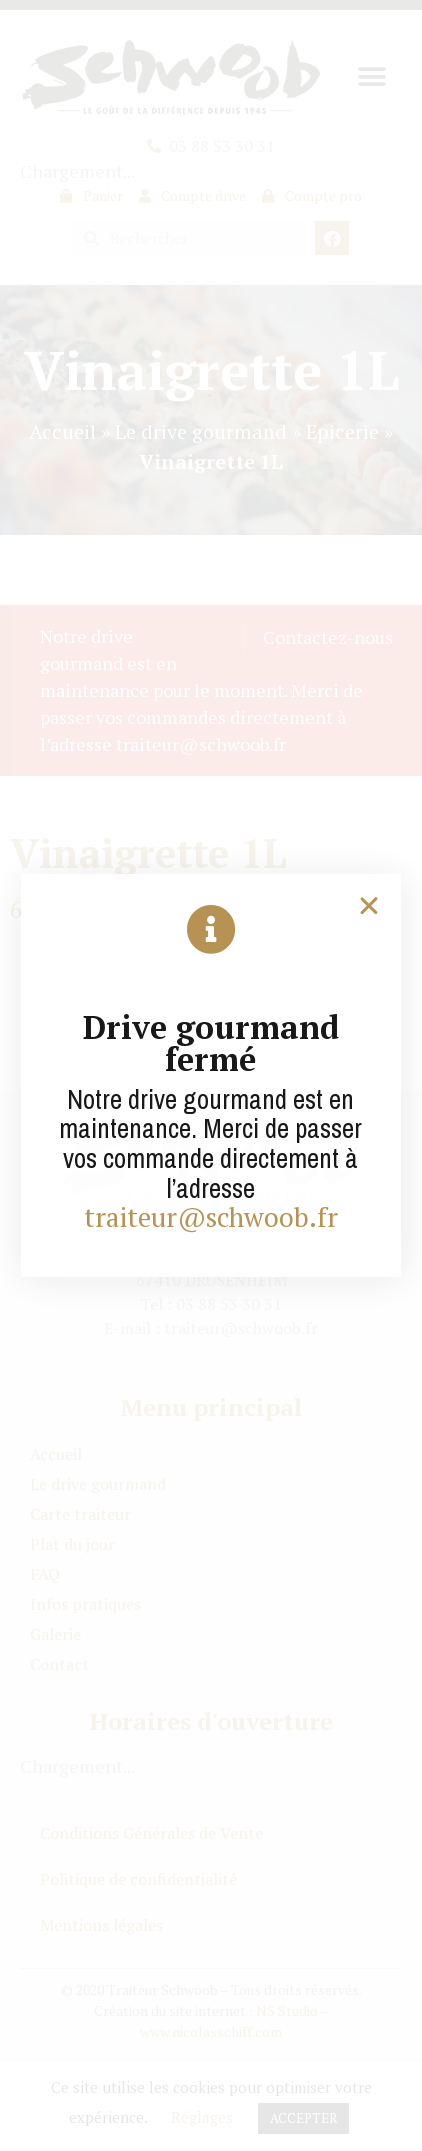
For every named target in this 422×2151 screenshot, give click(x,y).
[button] (369, 906)
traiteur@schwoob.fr (211, 1217)
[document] (211, 1075)
